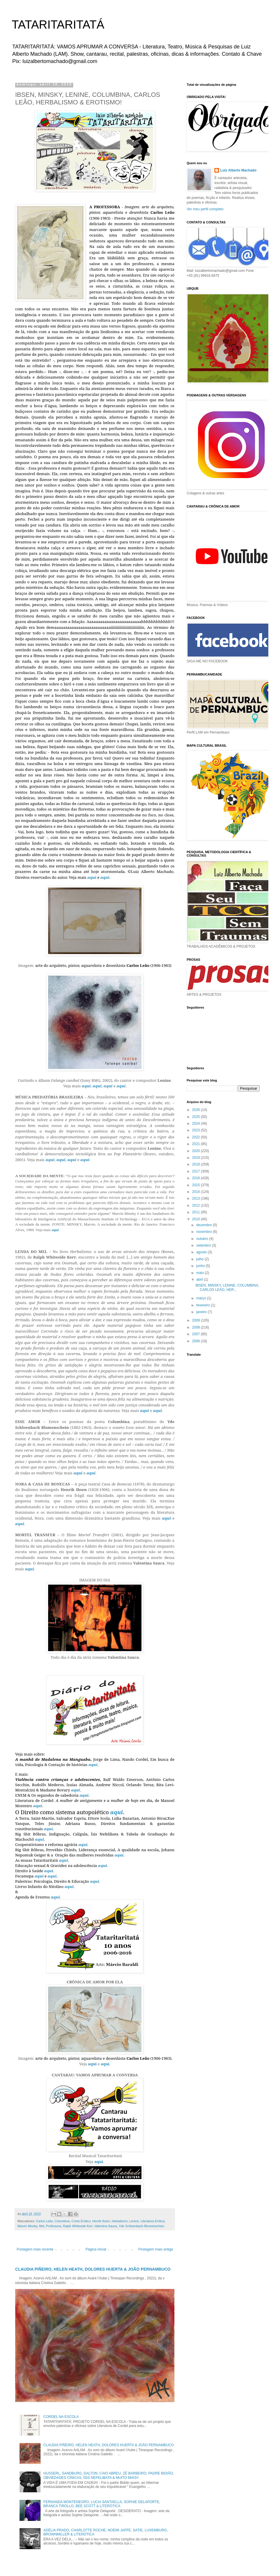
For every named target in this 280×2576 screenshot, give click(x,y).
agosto (202, 1252)
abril (200, 1280)
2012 (196, 1205)
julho (200, 1259)
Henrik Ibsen (101, 2221)
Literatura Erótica (152, 2221)
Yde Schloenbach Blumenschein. (142, 2226)
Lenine (134, 2221)
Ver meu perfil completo (205, 209)
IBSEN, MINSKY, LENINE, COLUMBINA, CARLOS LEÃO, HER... (227, 1287)
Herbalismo (120, 2221)
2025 (196, 1117)
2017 (196, 1171)
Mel (41, 2226)
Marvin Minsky (27, 2226)
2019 (196, 1158)
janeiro (202, 1312)
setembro (204, 1245)
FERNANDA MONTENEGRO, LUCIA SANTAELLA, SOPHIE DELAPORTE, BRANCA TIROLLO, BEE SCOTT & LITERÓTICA (101, 2504)
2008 (196, 1327)
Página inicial (95, 2249)
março (201, 1298)
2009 (196, 1320)
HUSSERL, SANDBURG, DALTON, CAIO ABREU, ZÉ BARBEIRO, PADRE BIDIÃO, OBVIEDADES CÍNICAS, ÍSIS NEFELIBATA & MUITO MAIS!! (108, 2475)
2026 (196, 1110)
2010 (196, 1219)
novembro (204, 1232)
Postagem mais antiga (155, 2249)
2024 (196, 1123)
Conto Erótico (80, 2221)
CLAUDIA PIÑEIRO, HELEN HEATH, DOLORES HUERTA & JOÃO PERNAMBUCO (92, 2269)
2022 (196, 1137)
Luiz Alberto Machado (238, 170)
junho (201, 1266)
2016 (196, 1178)
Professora (53, 2226)
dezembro (204, 1225)
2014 (196, 1192)
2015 (196, 1185)
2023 (196, 1130)
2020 (196, 1151)
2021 (196, 1144)
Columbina (62, 2221)
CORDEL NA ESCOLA (61, 2417)
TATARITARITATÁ (58, 24)
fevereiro (203, 1305)
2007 (196, 1334)
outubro (202, 1239)
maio (200, 1273)
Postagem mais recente (35, 2249)
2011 (196, 1212)
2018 (196, 1164)
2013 (196, 1198)
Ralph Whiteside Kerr (77, 2226)
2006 (196, 1341)
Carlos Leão (44, 2221)
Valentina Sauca (105, 2226)
